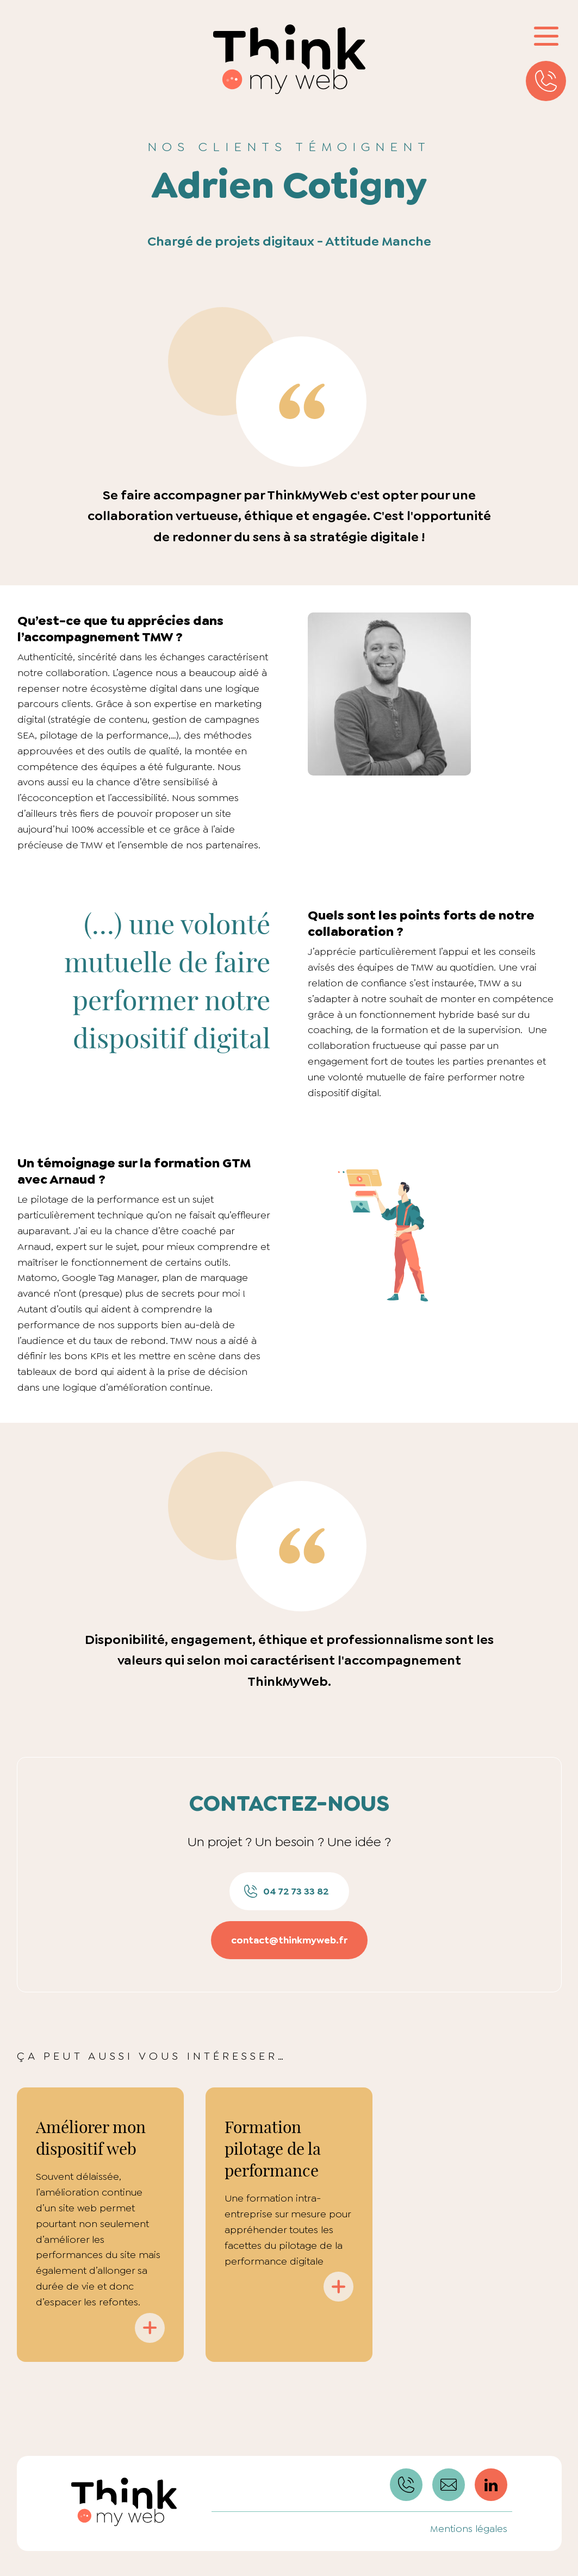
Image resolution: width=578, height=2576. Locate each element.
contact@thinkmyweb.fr (289, 1940)
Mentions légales (468, 2528)
